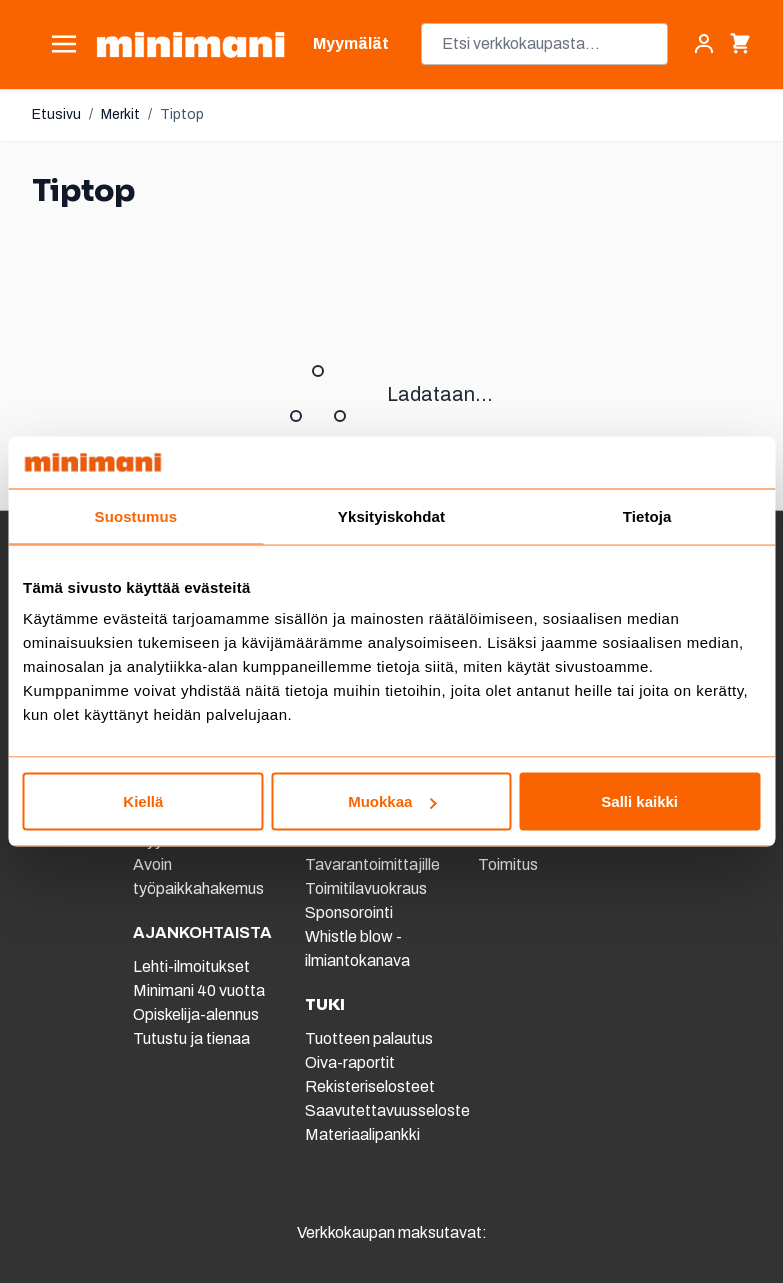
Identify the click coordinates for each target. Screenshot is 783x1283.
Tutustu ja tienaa (191, 1038)
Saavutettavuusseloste (387, 1110)
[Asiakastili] (704, 44)
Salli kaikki (639, 801)
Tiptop (182, 114)
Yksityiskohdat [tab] (391, 515)
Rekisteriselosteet (370, 1086)
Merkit (120, 114)
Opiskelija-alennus (196, 1014)
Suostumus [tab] (136, 515)
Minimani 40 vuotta (199, 990)
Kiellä (143, 801)
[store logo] (190, 44)
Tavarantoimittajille (372, 864)
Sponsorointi (349, 912)
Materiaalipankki (362, 1134)
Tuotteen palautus (370, 1038)
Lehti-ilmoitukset (191, 966)
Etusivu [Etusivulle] (56, 114)
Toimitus (508, 864)
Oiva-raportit (350, 1062)
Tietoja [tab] (647, 515)
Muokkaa (392, 801)
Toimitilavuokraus (366, 888)
